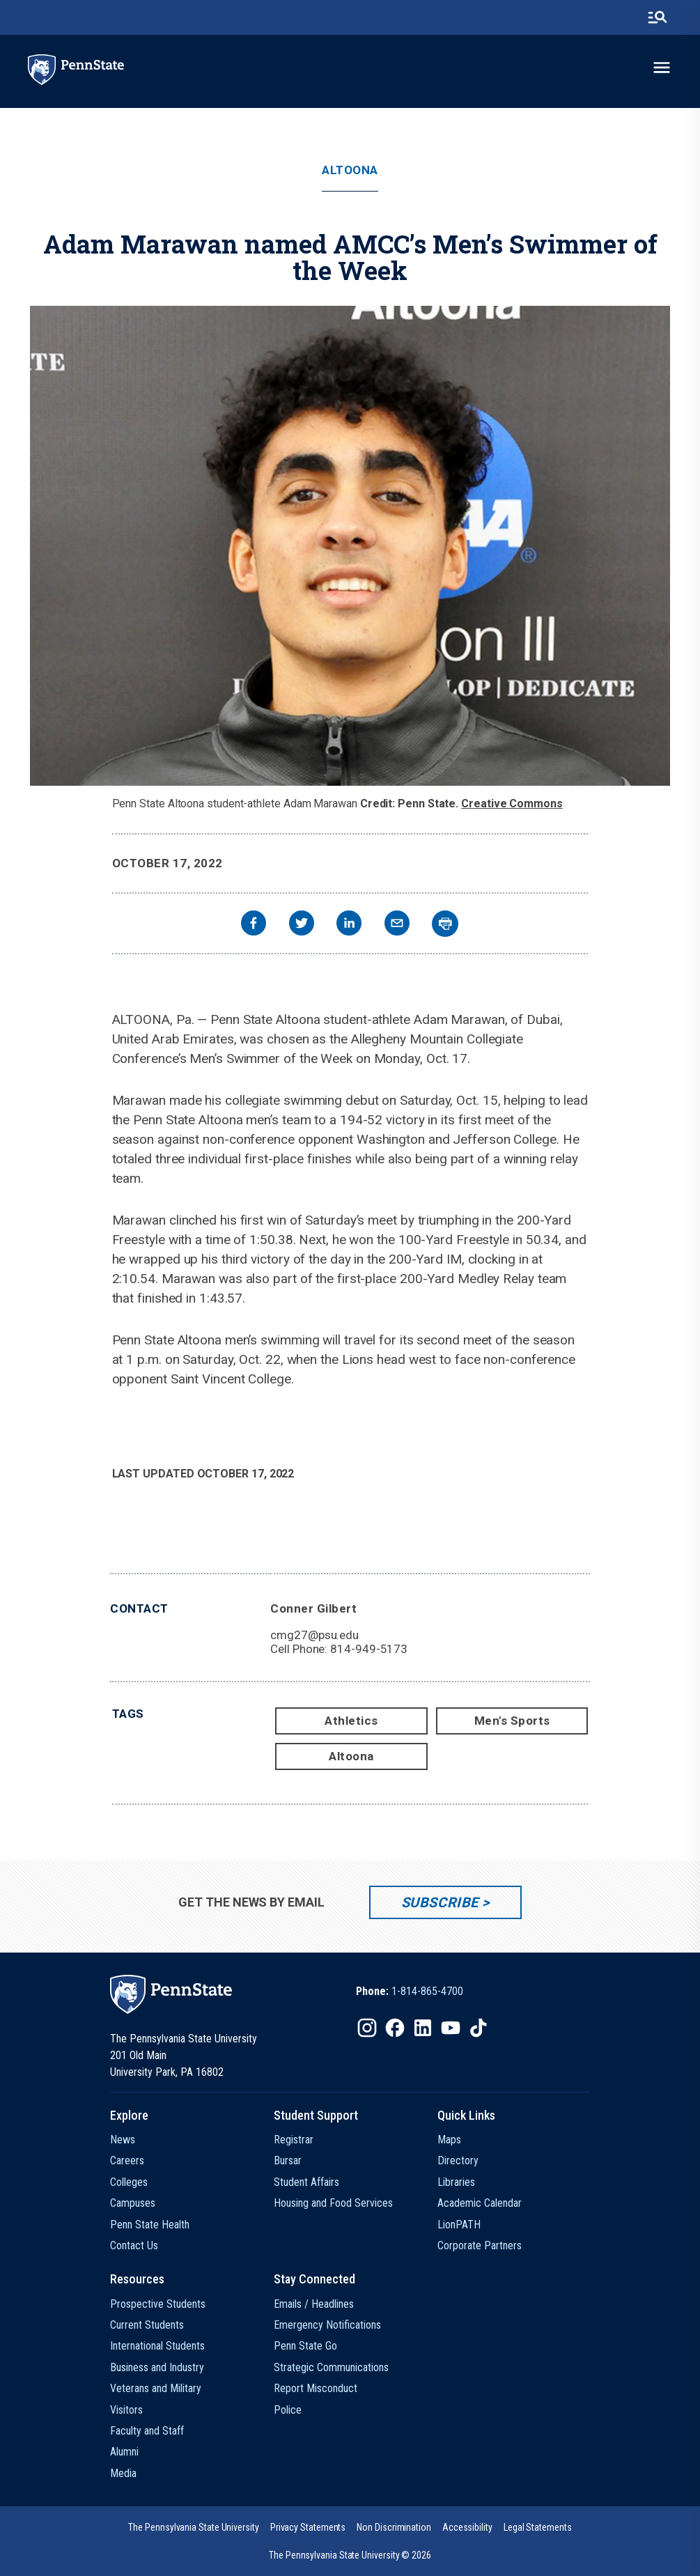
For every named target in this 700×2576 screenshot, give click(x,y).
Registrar (293, 2139)
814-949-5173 (368, 1649)
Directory (458, 2160)
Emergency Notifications (327, 2324)
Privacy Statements (308, 2527)
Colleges (129, 2182)
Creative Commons (512, 803)
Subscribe (440, 1902)
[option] (409, 1991)
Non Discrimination (394, 2527)
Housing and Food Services (333, 2203)
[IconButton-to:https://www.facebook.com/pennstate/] (395, 2028)
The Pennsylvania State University (193, 2527)
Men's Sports (512, 1721)
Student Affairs (306, 2182)
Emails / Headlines (314, 2304)
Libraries (456, 2182)
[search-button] (657, 17)
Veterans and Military (155, 2388)
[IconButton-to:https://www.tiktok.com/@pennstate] (478, 2028)
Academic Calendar (479, 2203)
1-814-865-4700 (427, 1991)
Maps (449, 2139)
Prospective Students (157, 2304)
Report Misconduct (315, 2388)
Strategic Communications (331, 2367)
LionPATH (459, 2224)
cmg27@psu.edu (314, 1635)
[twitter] (301, 924)
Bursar (288, 2160)
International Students (157, 2345)
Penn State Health (149, 2224)
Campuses (132, 2203)
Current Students (147, 2324)
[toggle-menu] (661, 67)
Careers (127, 2160)
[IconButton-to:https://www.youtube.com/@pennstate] (451, 2028)
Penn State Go (305, 2345)
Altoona (350, 170)
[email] (397, 924)
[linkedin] (348, 924)
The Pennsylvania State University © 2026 (350, 2555)
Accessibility (467, 2527)
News (122, 2139)
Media (123, 2473)
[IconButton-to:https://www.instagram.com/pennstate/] (367, 2028)
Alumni (124, 2451)
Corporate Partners (479, 2245)
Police (288, 2409)
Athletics (351, 1721)
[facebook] (253, 924)
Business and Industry (157, 2367)
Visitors (126, 2409)
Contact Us (134, 2245)
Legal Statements (538, 2527)
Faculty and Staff (147, 2430)
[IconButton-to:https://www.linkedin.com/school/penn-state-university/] (423, 2028)
